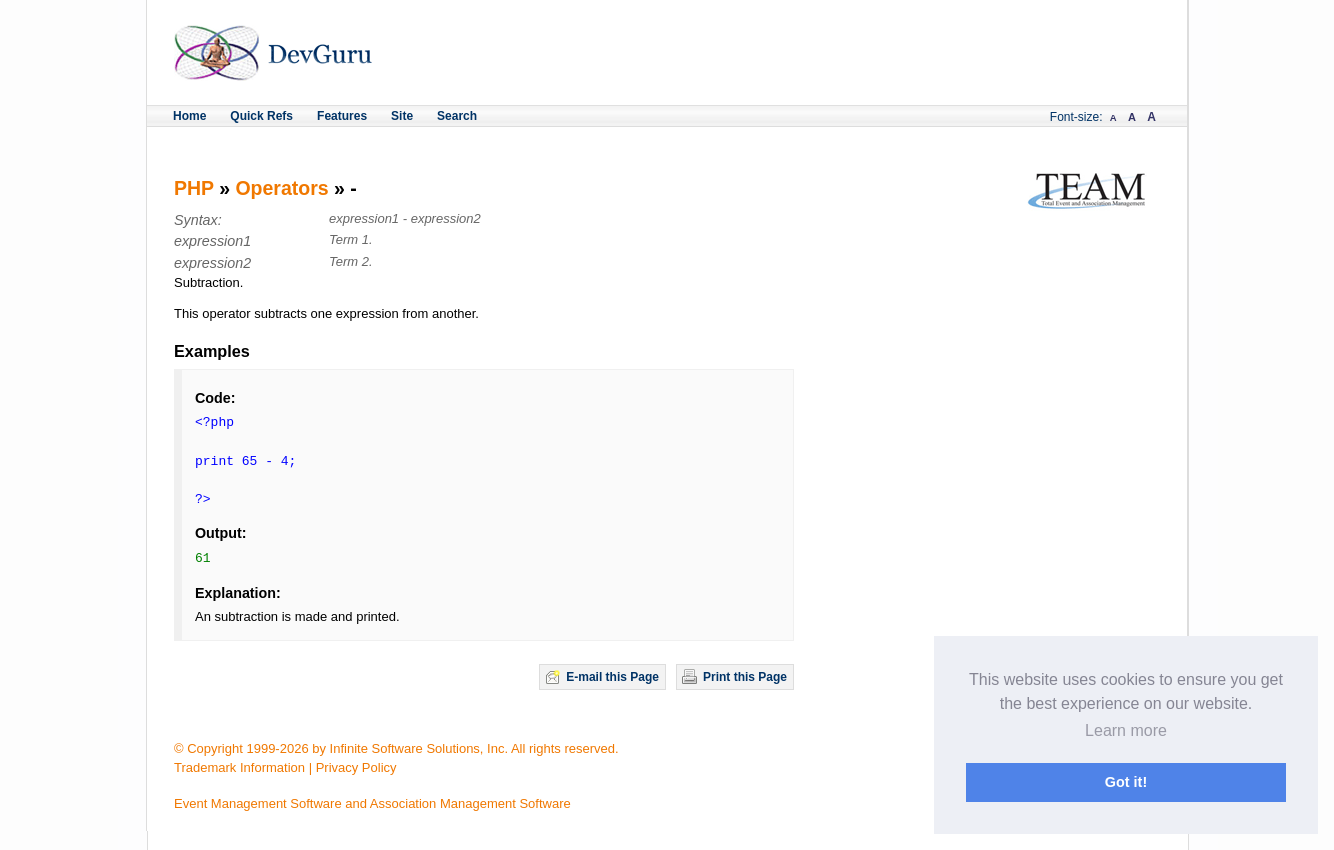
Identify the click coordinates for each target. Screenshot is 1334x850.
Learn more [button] (1126, 730)
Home (189, 116)
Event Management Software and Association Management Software (372, 803)
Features (342, 116)
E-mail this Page (612, 677)
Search (457, 116)
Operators (281, 188)
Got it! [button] (1126, 782)
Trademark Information (239, 767)
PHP (194, 188)
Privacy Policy (356, 767)
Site (402, 116)
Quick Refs (261, 116)
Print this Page (745, 677)
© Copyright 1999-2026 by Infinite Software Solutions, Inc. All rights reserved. (396, 748)
